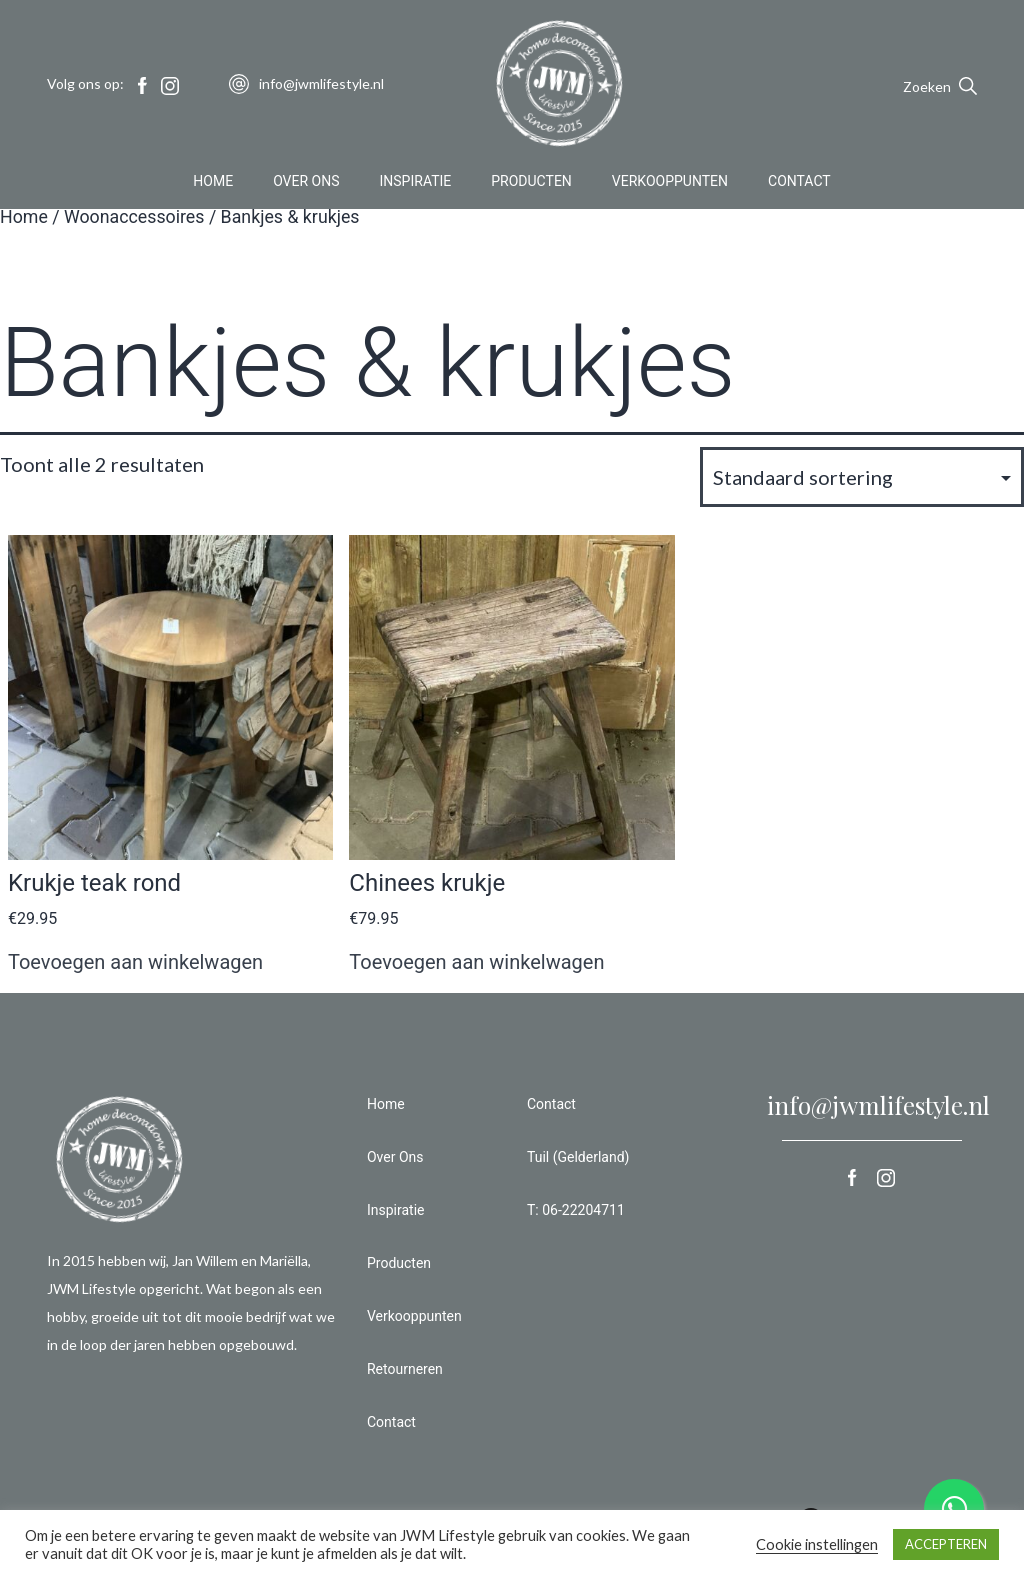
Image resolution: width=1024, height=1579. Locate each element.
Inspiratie (416, 184)
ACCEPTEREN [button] (946, 1544)
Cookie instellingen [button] (817, 1544)
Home (213, 184)
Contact (799, 184)
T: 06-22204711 (576, 1210)
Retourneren (405, 1369)
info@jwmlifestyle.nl (878, 1105)
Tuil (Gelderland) (578, 1157)
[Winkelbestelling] (862, 477)
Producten (531, 184)
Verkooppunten (670, 184)
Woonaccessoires (134, 217)
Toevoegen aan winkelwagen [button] (135, 962)
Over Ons (306, 184)
